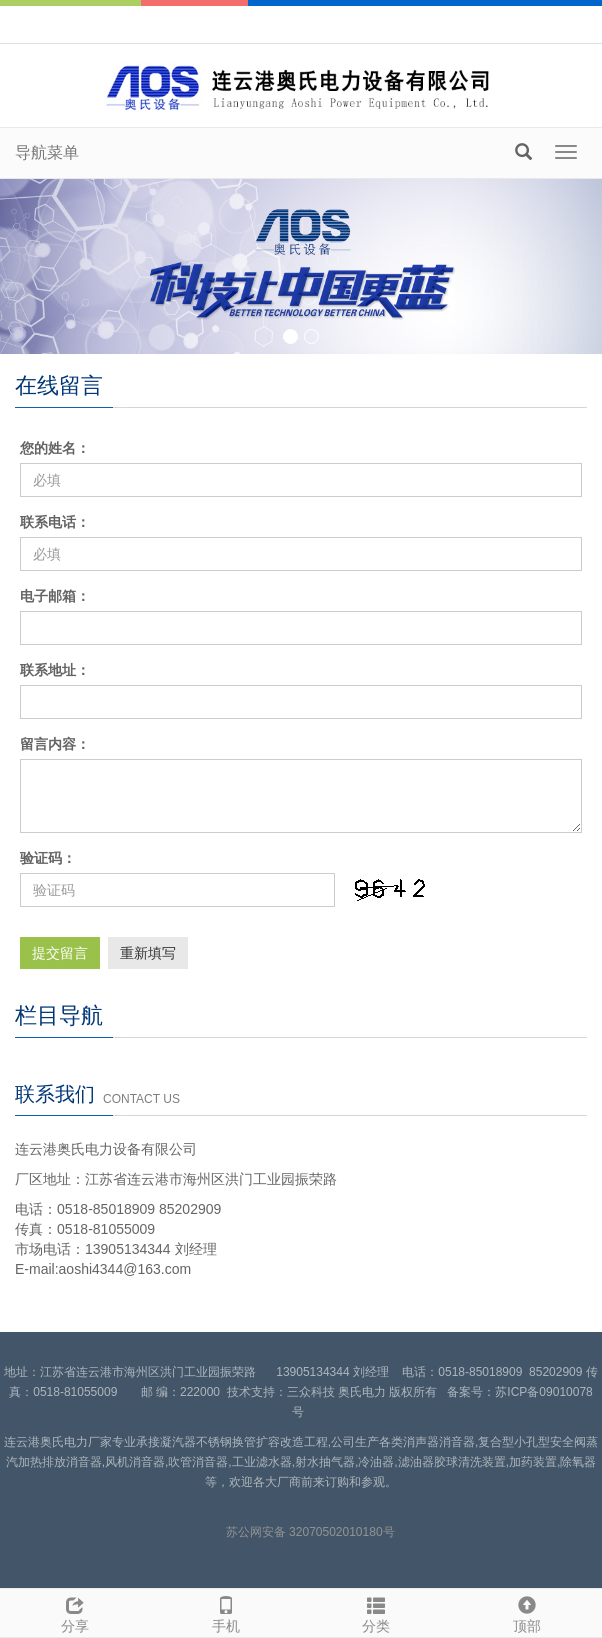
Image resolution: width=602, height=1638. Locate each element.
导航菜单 (47, 152)
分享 (75, 1612)
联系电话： (55, 522)
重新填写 (148, 953)
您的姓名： (55, 448)
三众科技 (311, 1392)
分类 (376, 1612)
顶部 (527, 1612)
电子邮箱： (55, 596)
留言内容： (55, 744)
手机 (226, 1612)
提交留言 (60, 953)
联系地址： (55, 670)
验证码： (48, 858)
